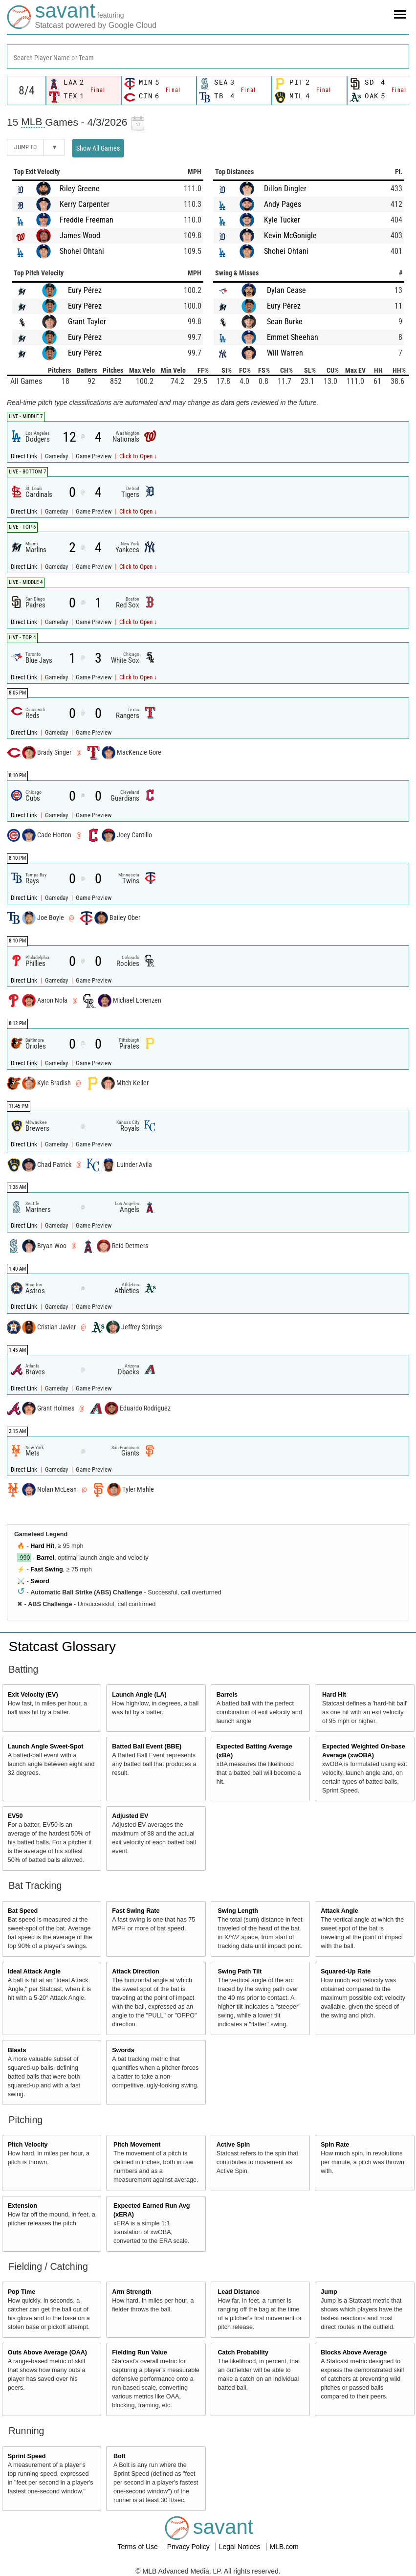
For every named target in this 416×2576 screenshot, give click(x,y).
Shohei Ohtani (82, 251)
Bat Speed (23, 1910)
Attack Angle (339, 1910)
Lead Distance (239, 2291)
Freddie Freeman (86, 219)
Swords (123, 2050)
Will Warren (285, 353)
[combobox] (208, 57)
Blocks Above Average (354, 2352)
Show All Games (98, 148)
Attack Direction (135, 1971)
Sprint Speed (27, 2456)
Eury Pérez (85, 290)
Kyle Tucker (282, 219)
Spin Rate (335, 2144)
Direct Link (25, 456)
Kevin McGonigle (290, 235)
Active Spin (233, 2144)
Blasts (17, 2050)
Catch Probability (243, 2352)
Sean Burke (285, 321)
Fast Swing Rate (135, 1910)
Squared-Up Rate (346, 1971)
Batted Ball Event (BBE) (146, 1746)
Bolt (119, 2456)
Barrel (45, 1557)
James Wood (80, 235)
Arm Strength (131, 2291)
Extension (22, 2205)
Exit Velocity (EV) (33, 1694)
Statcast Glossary (62, 1646)
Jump (329, 2291)
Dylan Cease (286, 290)
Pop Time (21, 2291)
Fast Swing (46, 1569)
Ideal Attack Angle (34, 1971)
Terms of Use (138, 2547)
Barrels (227, 1694)
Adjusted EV (130, 1816)
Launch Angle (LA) (139, 1694)
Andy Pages (282, 204)
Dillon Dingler (285, 188)
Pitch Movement (137, 2144)
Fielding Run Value (139, 2352)
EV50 (15, 1816)
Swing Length (238, 1910)
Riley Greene (80, 188)
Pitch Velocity (28, 2144)
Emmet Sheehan (292, 337)
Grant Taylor (87, 321)
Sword (39, 1581)
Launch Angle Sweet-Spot (46, 1746)
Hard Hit (42, 1546)
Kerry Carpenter (84, 204)
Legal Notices (241, 2547)
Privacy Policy (189, 2547)
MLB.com (283, 2547)
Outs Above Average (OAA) (47, 2352)
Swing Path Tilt (240, 1971)
